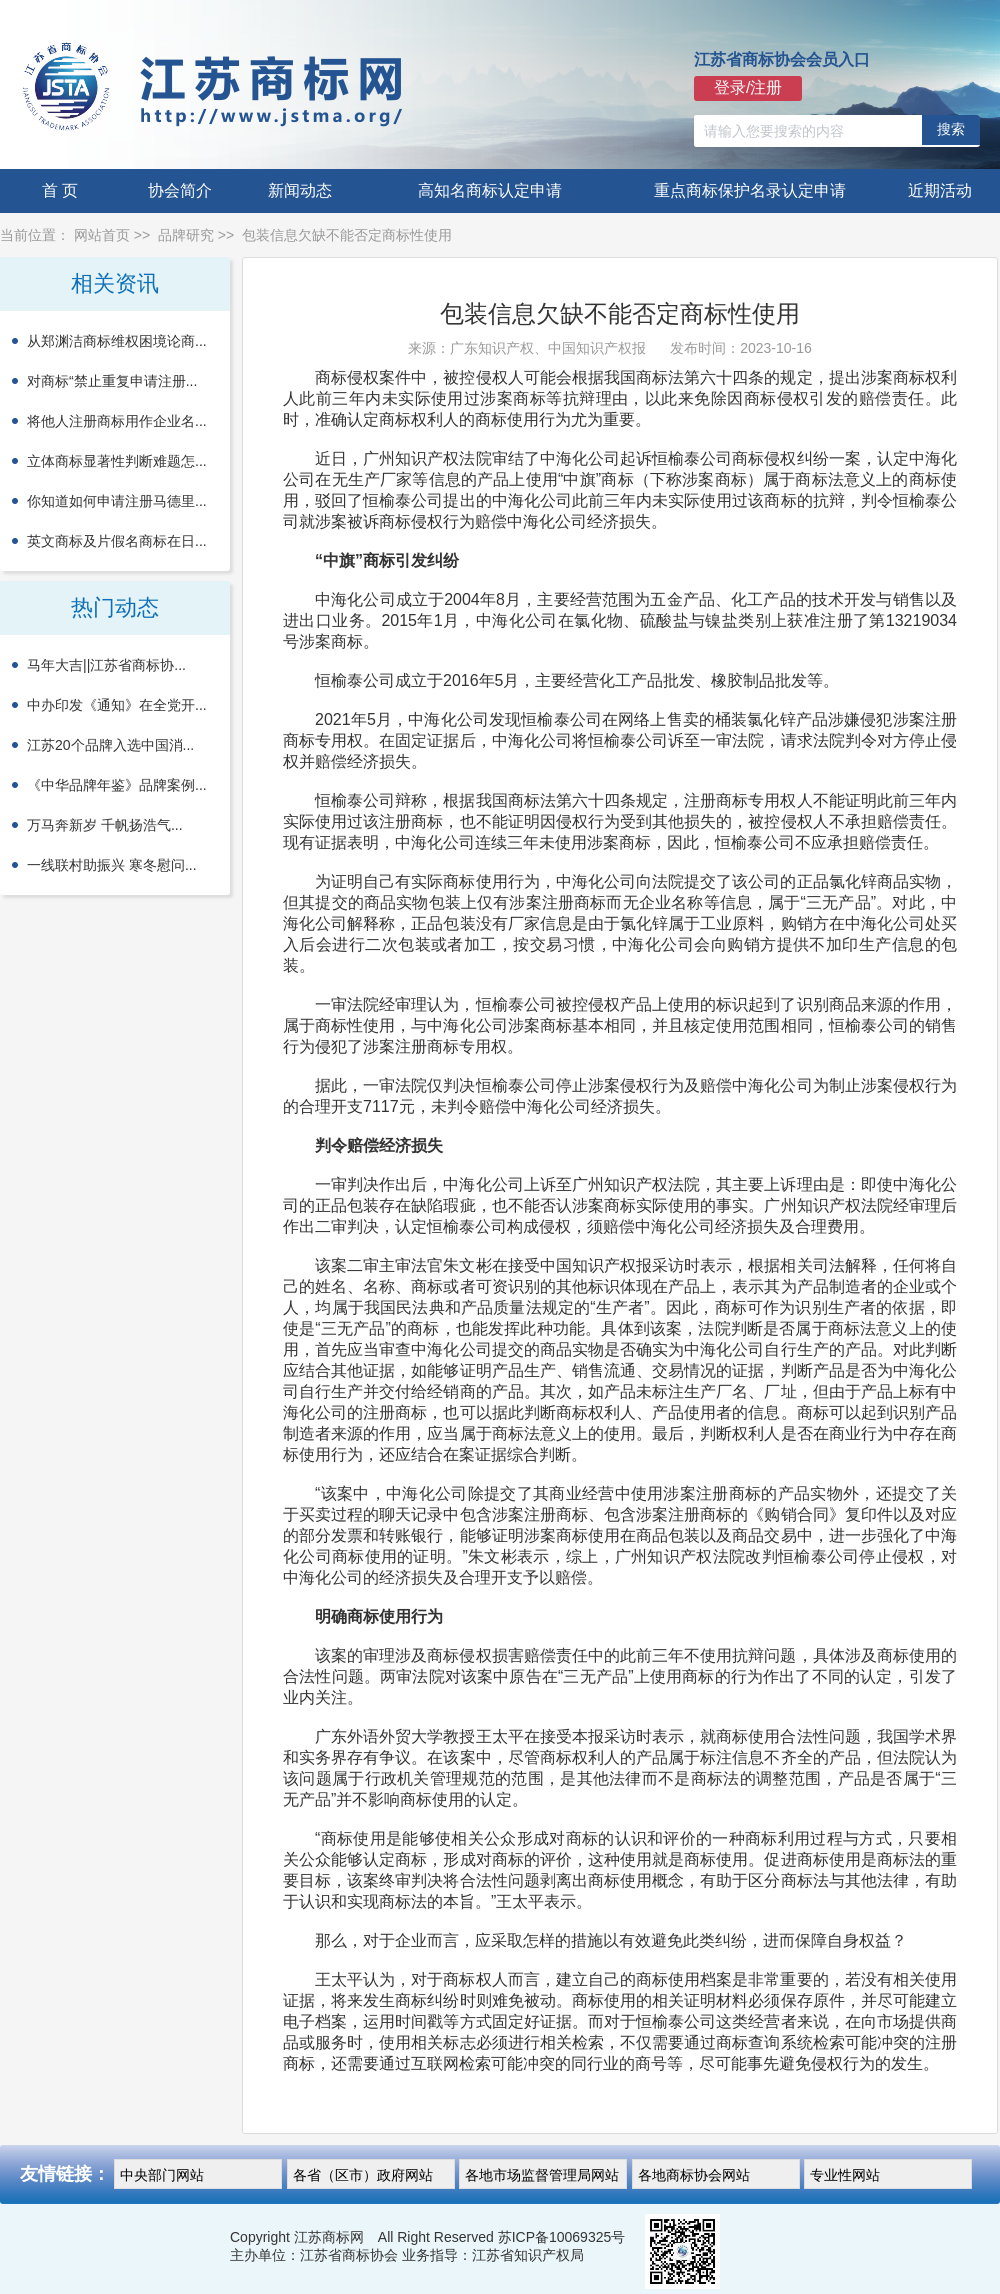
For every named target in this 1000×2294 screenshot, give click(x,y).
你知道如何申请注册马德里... (117, 501)
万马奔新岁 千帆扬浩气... (105, 825)
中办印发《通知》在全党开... (117, 705)
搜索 (951, 129)
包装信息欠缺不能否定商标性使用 (347, 235)
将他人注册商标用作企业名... (117, 421)
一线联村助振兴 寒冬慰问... (112, 865)
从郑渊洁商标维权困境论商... (117, 341)
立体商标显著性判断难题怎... (117, 461)
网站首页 (102, 235)
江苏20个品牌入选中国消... (110, 745)
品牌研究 (186, 235)
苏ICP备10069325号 (562, 2237)
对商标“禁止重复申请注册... (112, 381)
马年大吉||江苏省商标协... (106, 665)
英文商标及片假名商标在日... (117, 541)
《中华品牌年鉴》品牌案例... (117, 785)
